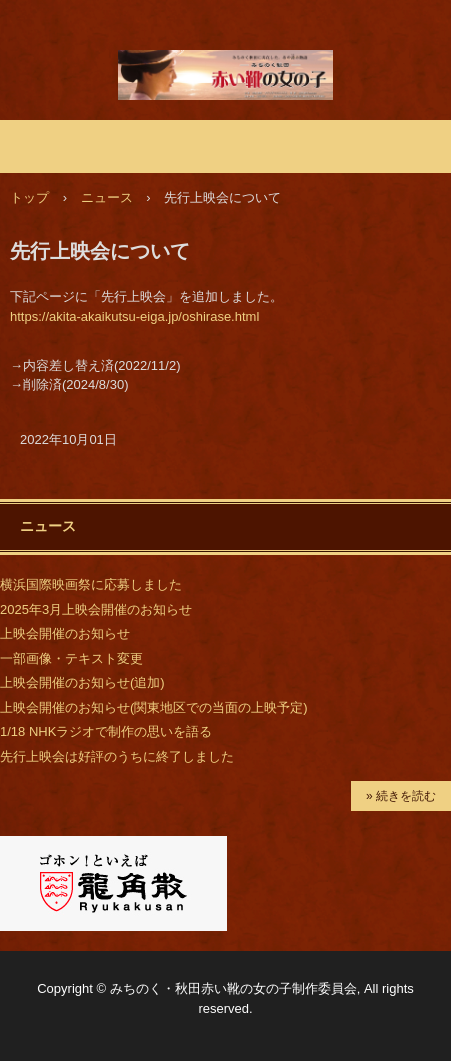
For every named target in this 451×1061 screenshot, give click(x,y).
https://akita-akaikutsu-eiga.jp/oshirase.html (134, 316)
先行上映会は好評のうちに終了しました (117, 756)
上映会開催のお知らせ (65, 633)
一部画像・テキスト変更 (71, 658)
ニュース (48, 526)
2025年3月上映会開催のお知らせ (96, 609)
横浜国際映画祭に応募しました (91, 584)
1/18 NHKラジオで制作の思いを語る (106, 731)
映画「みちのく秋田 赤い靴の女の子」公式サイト (225, 69)
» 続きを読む (401, 796)
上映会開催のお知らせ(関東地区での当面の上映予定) (154, 707)
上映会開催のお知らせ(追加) (82, 682)
